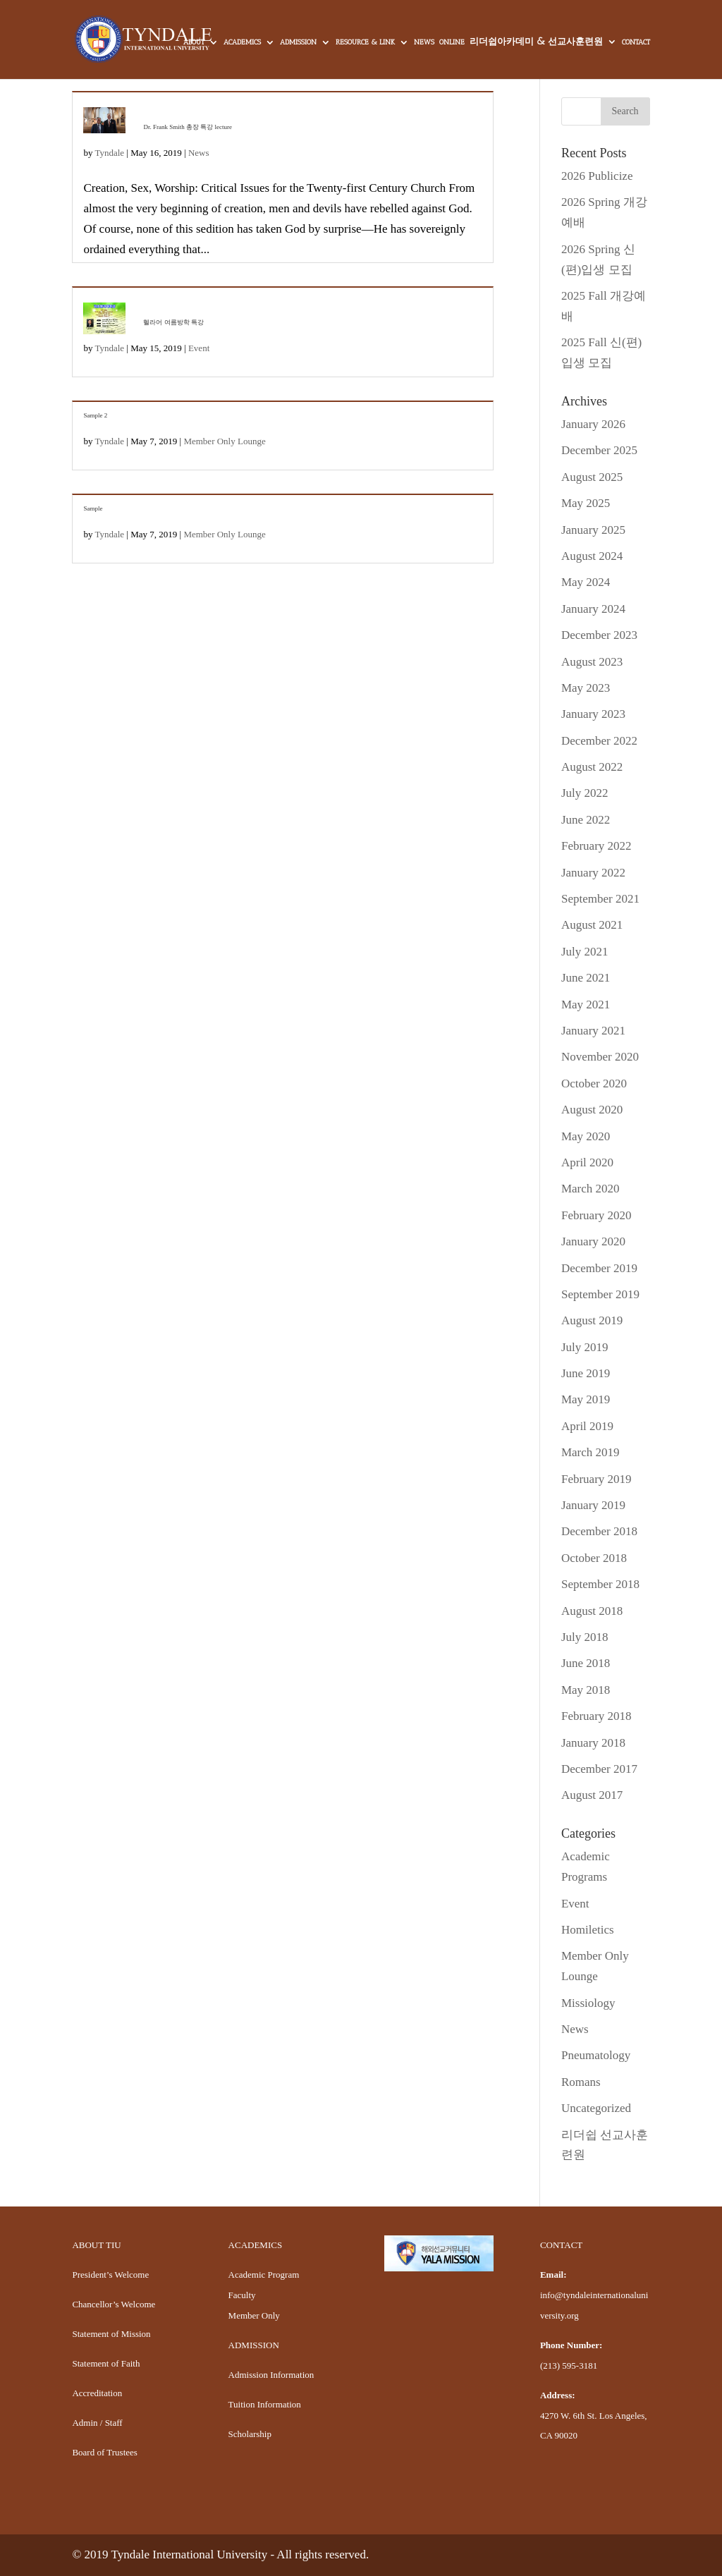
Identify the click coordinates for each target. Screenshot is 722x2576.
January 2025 (593, 530)
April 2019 (587, 1426)
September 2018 (600, 1584)
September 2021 (600, 898)
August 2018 (592, 1611)
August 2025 (592, 477)
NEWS (424, 43)
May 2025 (585, 503)
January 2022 (593, 872)
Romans (581, 2082)
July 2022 (584, 793)
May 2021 (585, 1004)
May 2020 (585, 1136)
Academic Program (264, 2274)
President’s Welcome (110, 2274)
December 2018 (599, 1531)
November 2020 (600, 1056)
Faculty (242, 2295)
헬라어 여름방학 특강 (173, 322)
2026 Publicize (597, 176)
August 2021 (592, 925)
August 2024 (592, 556)
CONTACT (636, 43)
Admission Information (271, 2374)
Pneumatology (595, 2055)
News (198, 152)
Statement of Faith (106, 2363)
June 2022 (585, 819)
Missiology (588, 2003)
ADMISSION (298, 43)
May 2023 (585, 688)
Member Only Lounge (224, 441)
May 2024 (585, 582)
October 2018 (594, 1558)
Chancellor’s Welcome (113, 2304)
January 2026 (593, 424)
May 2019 (585, 1399)
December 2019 (599, 1268)
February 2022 (596, 846)
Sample (92, 508)
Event (198, 348)
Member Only (254, 2315)
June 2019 (585, 1373)
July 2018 (584, 1637)
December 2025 (599, 450)
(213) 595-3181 (568, 2365)
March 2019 (590, 1452)
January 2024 (593, 609)
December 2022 (599, 740)
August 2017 (592, 1795)
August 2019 (592, 1320)
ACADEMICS (242, 43)
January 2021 (593, 1030)
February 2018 (596, 1716)
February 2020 (596, 1215)
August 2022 (592, 767)
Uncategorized (596, 2108)
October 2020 (594, 1083)
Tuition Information (264, 2404)
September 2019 (600, 1294)
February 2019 (596, 1479)
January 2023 (593, 714)
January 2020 (593, 1241)
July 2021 (584, 951)
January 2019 (593, 1505)
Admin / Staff (97, 2422)
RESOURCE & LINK (365, 43)
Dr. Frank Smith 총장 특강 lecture (187, 126)
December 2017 (599, 1769)
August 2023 (592, 662)
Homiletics (587, 1929)
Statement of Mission (111, 2333)
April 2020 (587, 1162)
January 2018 (593, 1743)
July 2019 (584, 1347)
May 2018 (585, 1690)
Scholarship (249, 2434)
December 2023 (599, 635)
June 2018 (585, 1663)
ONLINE (452, 43)
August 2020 (592, 1109)
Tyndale (109, 152)
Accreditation (97, 2393)
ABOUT (193, 43)
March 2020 (590, 1188)
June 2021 (585, 977)
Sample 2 (95, 415)
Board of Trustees (104, 2452)
